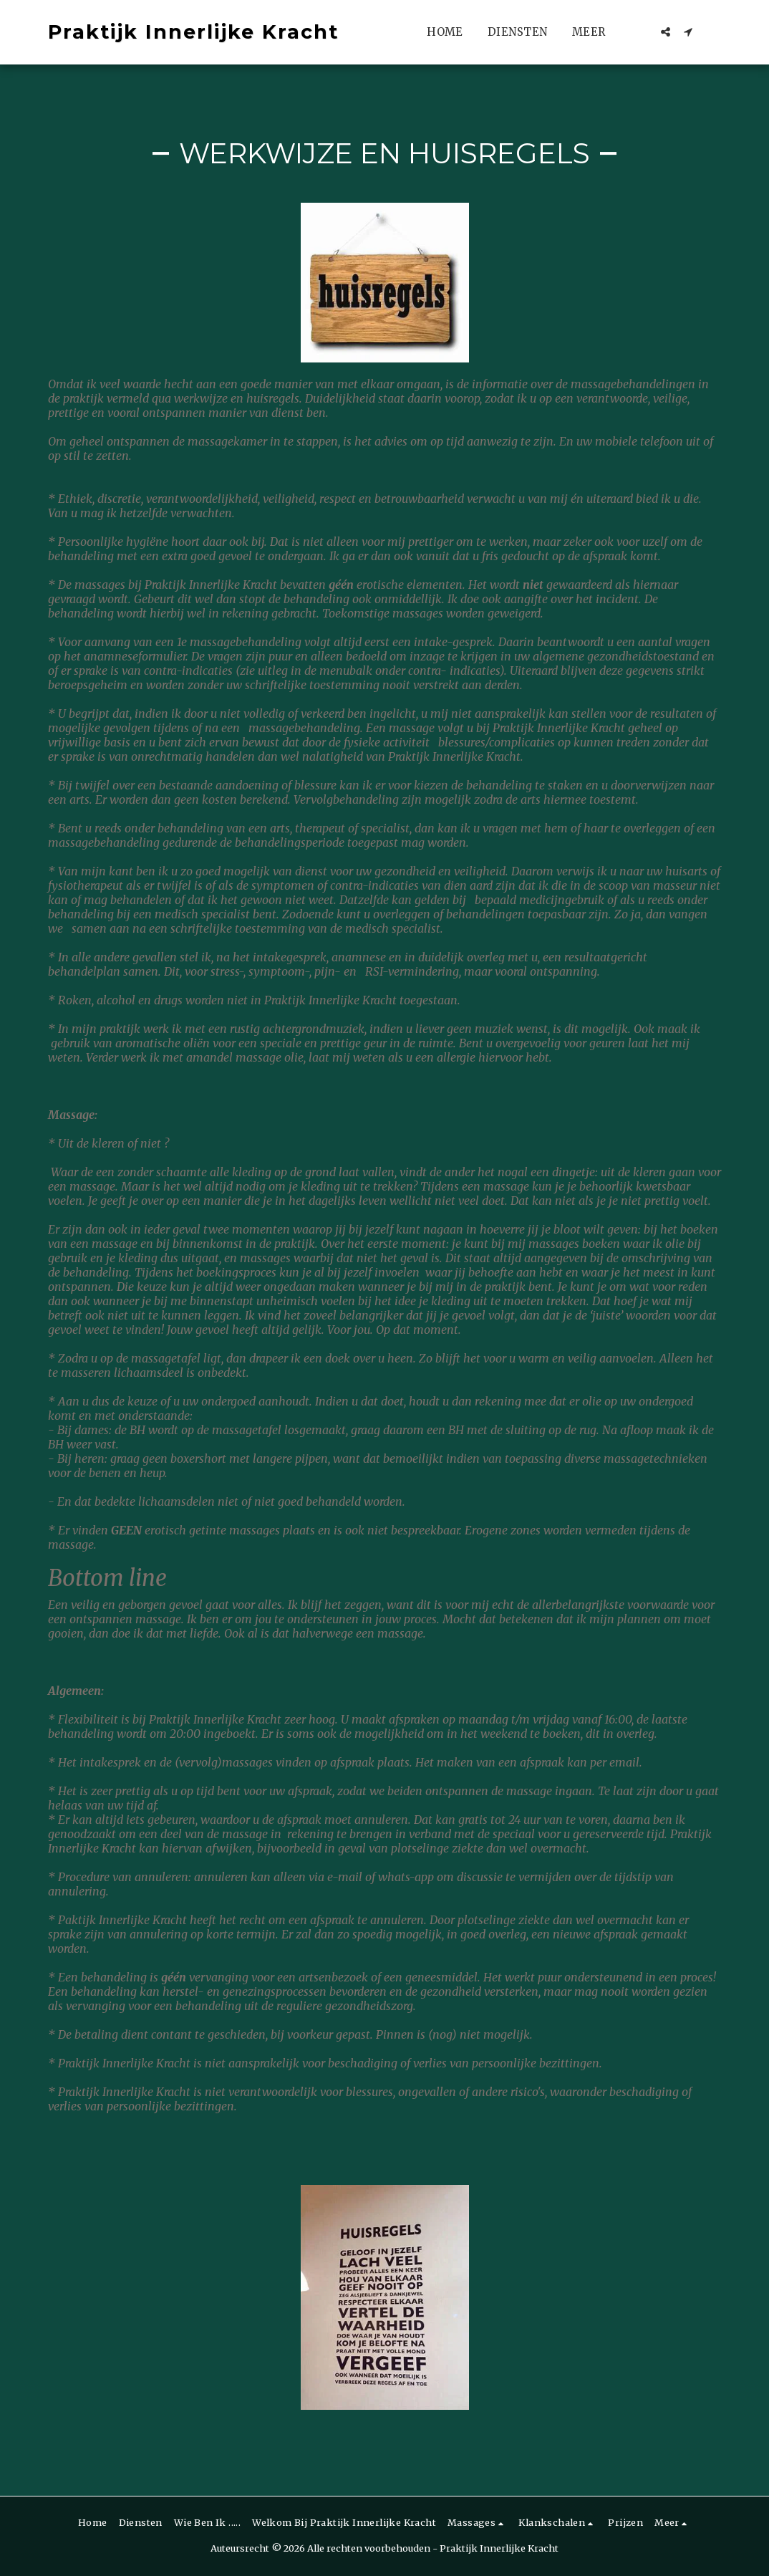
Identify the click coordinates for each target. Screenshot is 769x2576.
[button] (665, 32)
